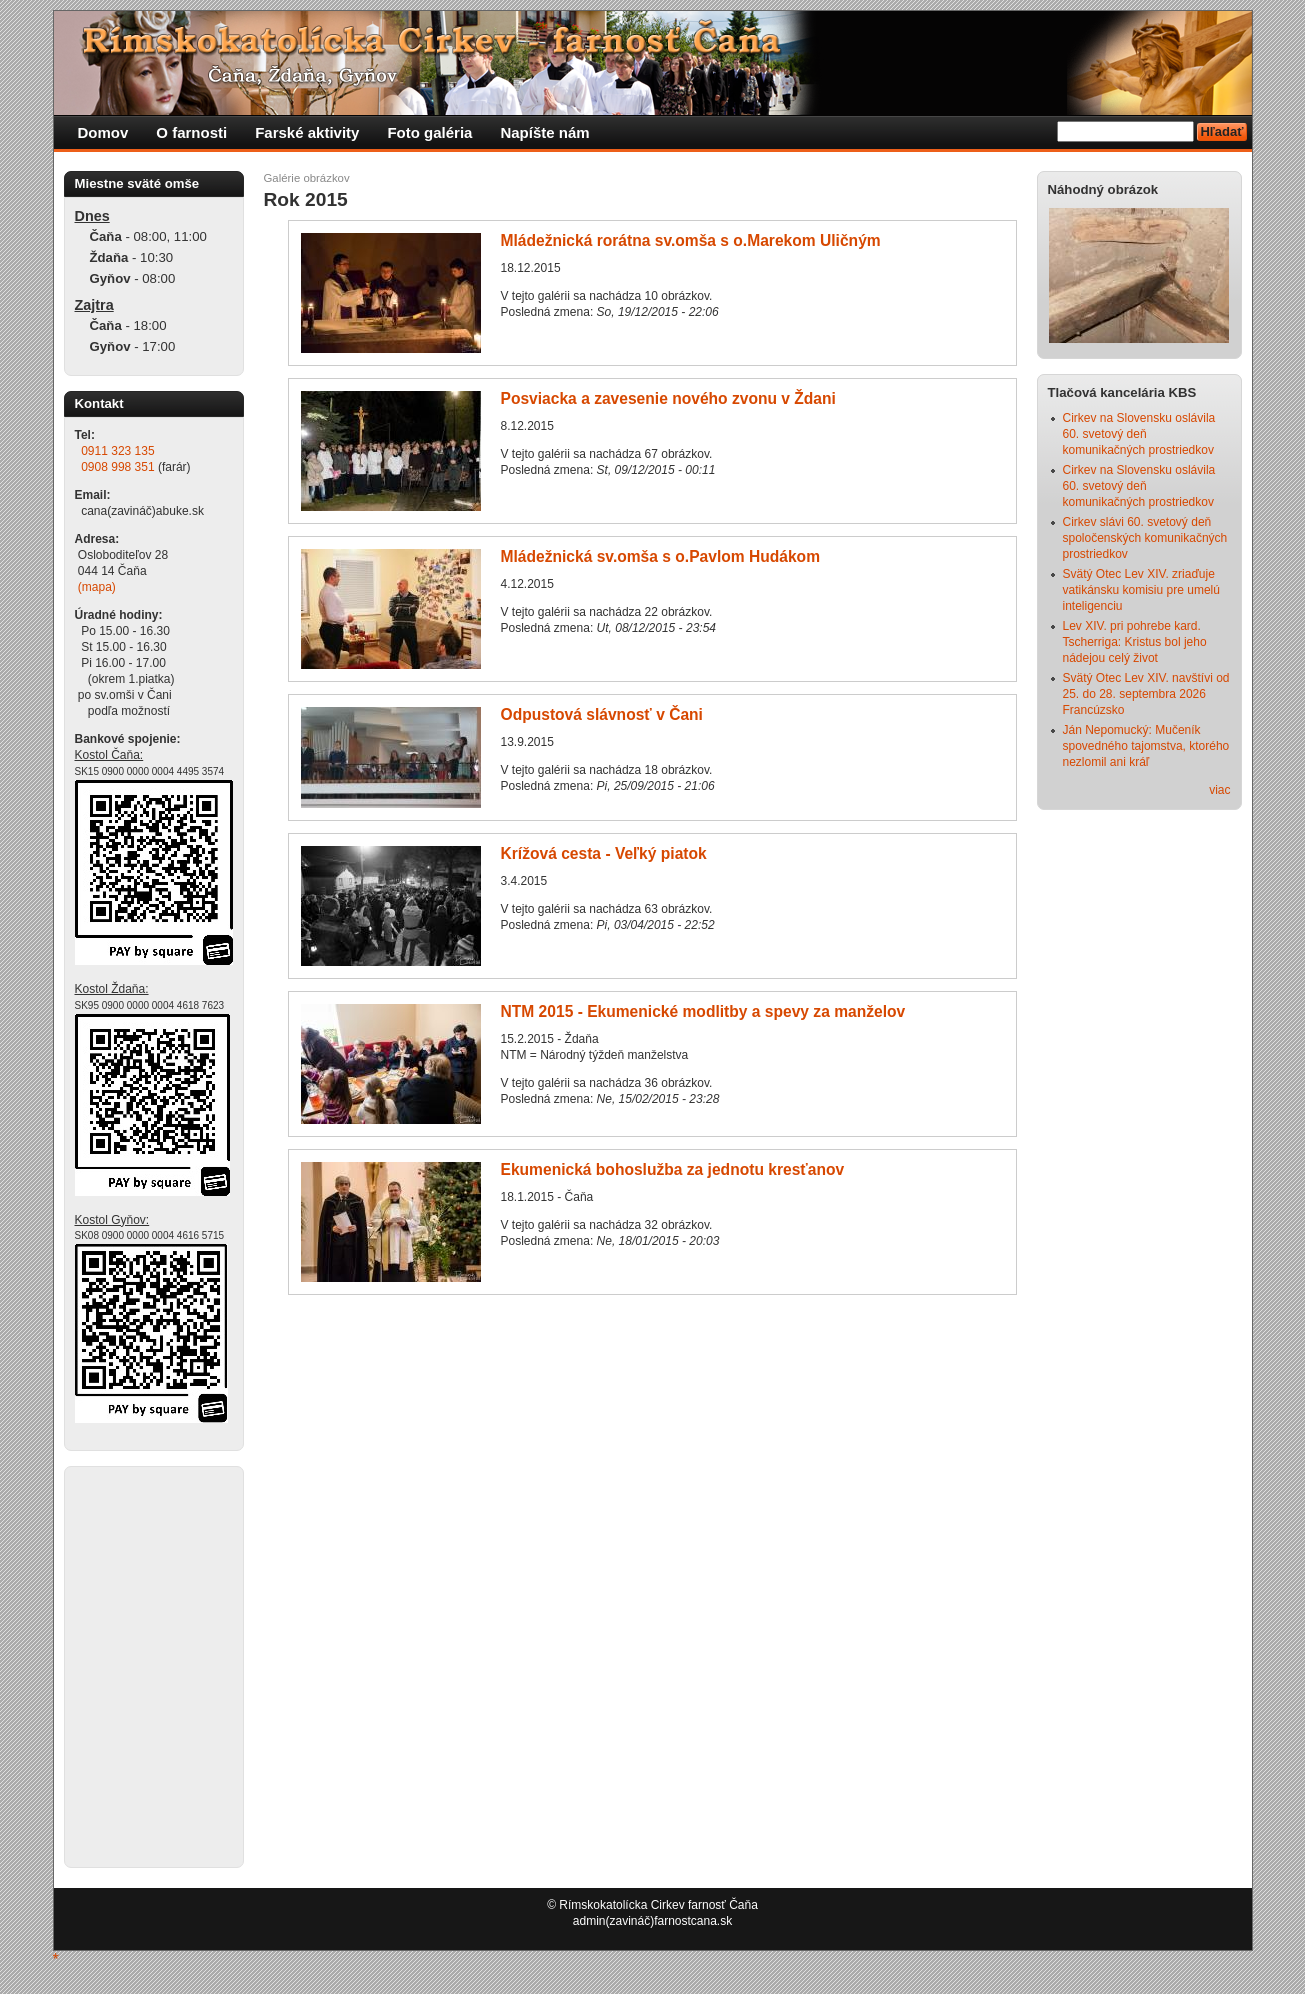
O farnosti (191, 132)
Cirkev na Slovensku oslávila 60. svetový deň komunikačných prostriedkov (1139, 434)
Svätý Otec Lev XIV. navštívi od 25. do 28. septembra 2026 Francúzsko (1146, 694)
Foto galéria (429, 132)
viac (1219, 790)
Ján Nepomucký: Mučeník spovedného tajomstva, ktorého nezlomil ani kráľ (1146, 746)
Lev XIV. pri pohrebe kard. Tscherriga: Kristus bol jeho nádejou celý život (1135, 642)
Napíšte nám (544, 132)
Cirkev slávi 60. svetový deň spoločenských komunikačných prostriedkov (1145, 538)
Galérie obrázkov (307, 178)
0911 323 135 (117, 451)
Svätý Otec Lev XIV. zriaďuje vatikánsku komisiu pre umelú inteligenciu (1141, 590)
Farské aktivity (307, 132)
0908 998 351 (117, 467)
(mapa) (97, 587)
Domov (103, 132)
